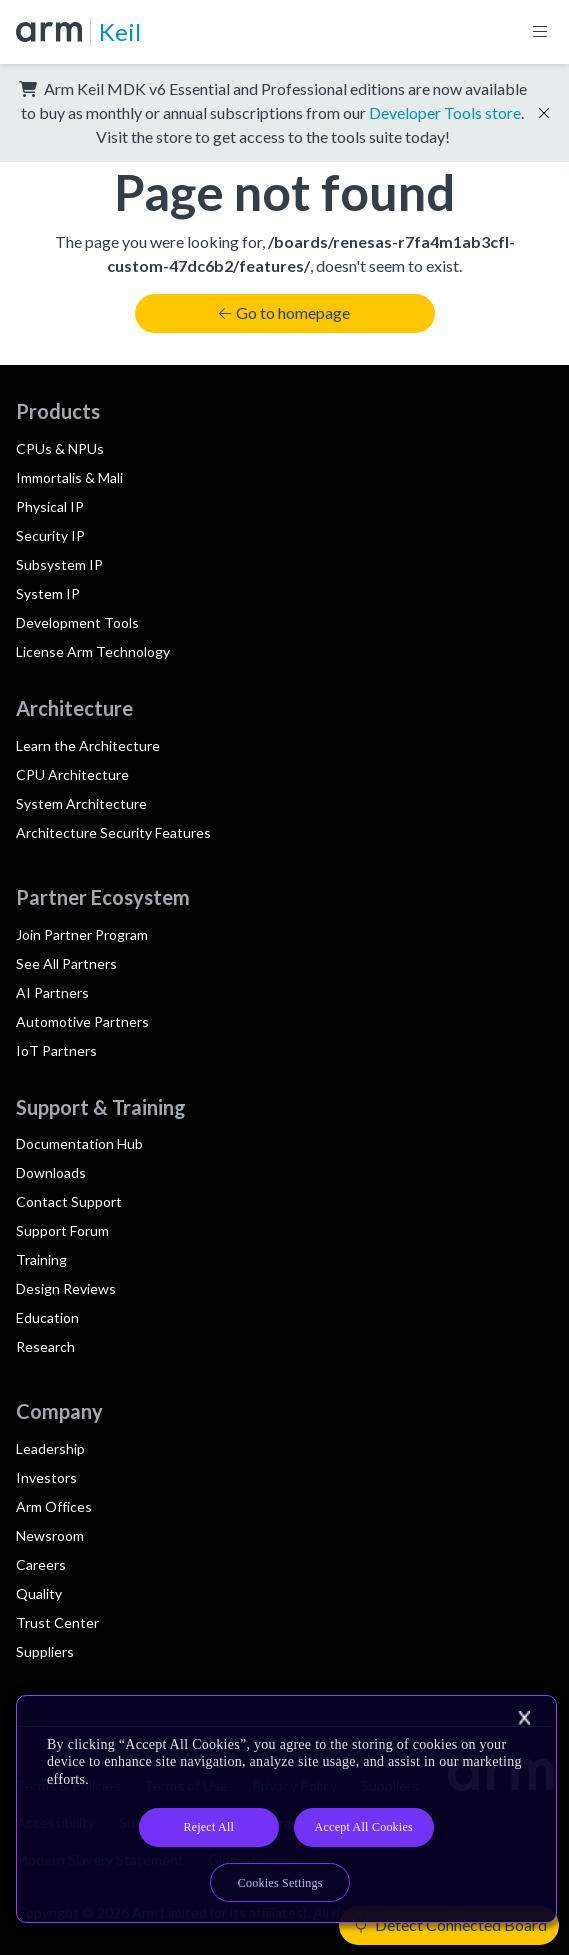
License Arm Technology (93, 651)
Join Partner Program (82, 934)
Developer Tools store (445, 112)
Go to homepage (284, 312)
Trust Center (57, 1622)
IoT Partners (56, 1050)
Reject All (208, 1827)
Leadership (50, 1448)
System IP (48, 593)
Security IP (50, 535)
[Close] (524, 1718)
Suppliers (45, 1651)
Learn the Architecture (88, 745)
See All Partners (66, 963)
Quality (39, 1593)
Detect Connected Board (451, 1924)
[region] (286, 1809)
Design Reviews (66, 1288)
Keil (120, 31)
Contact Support (69, 1201)
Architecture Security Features (113, 832)
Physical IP (50, 506)
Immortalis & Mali (69, 477)
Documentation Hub (79, 1143)
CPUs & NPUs (60, 448)
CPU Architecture (72, 774)
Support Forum (62, 1230)
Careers (41, 1564)
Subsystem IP (59, 564)
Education (47, 1317)
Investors (46, 1477)
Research (45, 1346)
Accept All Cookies (364, 1827)
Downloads (51, 1172)
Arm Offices (54, 1506)
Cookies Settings (280, 1883)
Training (41, 1259)
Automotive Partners (82, 1021)
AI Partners (52, 992)
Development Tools (77, 622)
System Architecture (81, 803)
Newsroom (50, 1535)
